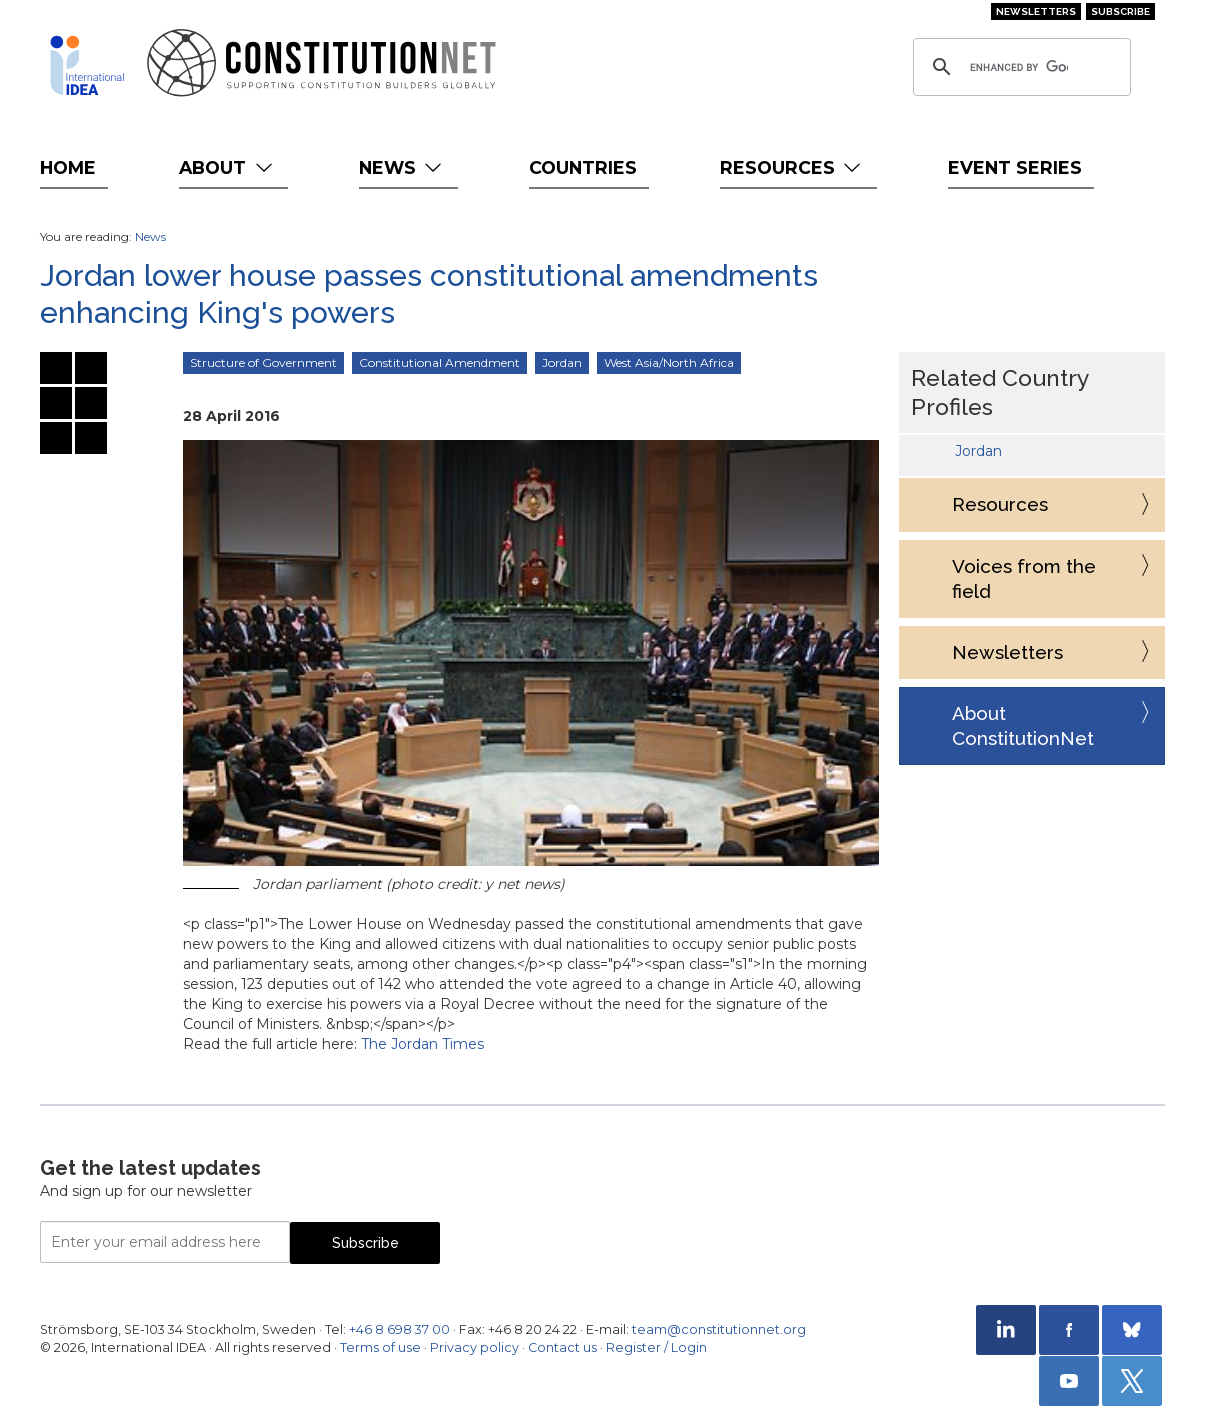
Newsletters (1036, 11)
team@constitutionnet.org (719, 1329)
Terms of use (380, 1347)
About (227, 167)
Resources (792, 167)
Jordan (562, 362)
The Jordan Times (422, 1044)
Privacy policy (474, 1347)
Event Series (1015, 167)
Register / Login (656, 1347)
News (402, 167)
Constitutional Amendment (439, 362)
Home (68, 167)
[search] (1019, 67)
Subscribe (1120, 11)
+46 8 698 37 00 (399, 1329)
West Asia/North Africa (669, 362)
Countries (583, 167)
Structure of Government (263, 362)
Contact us (562, 1347)
